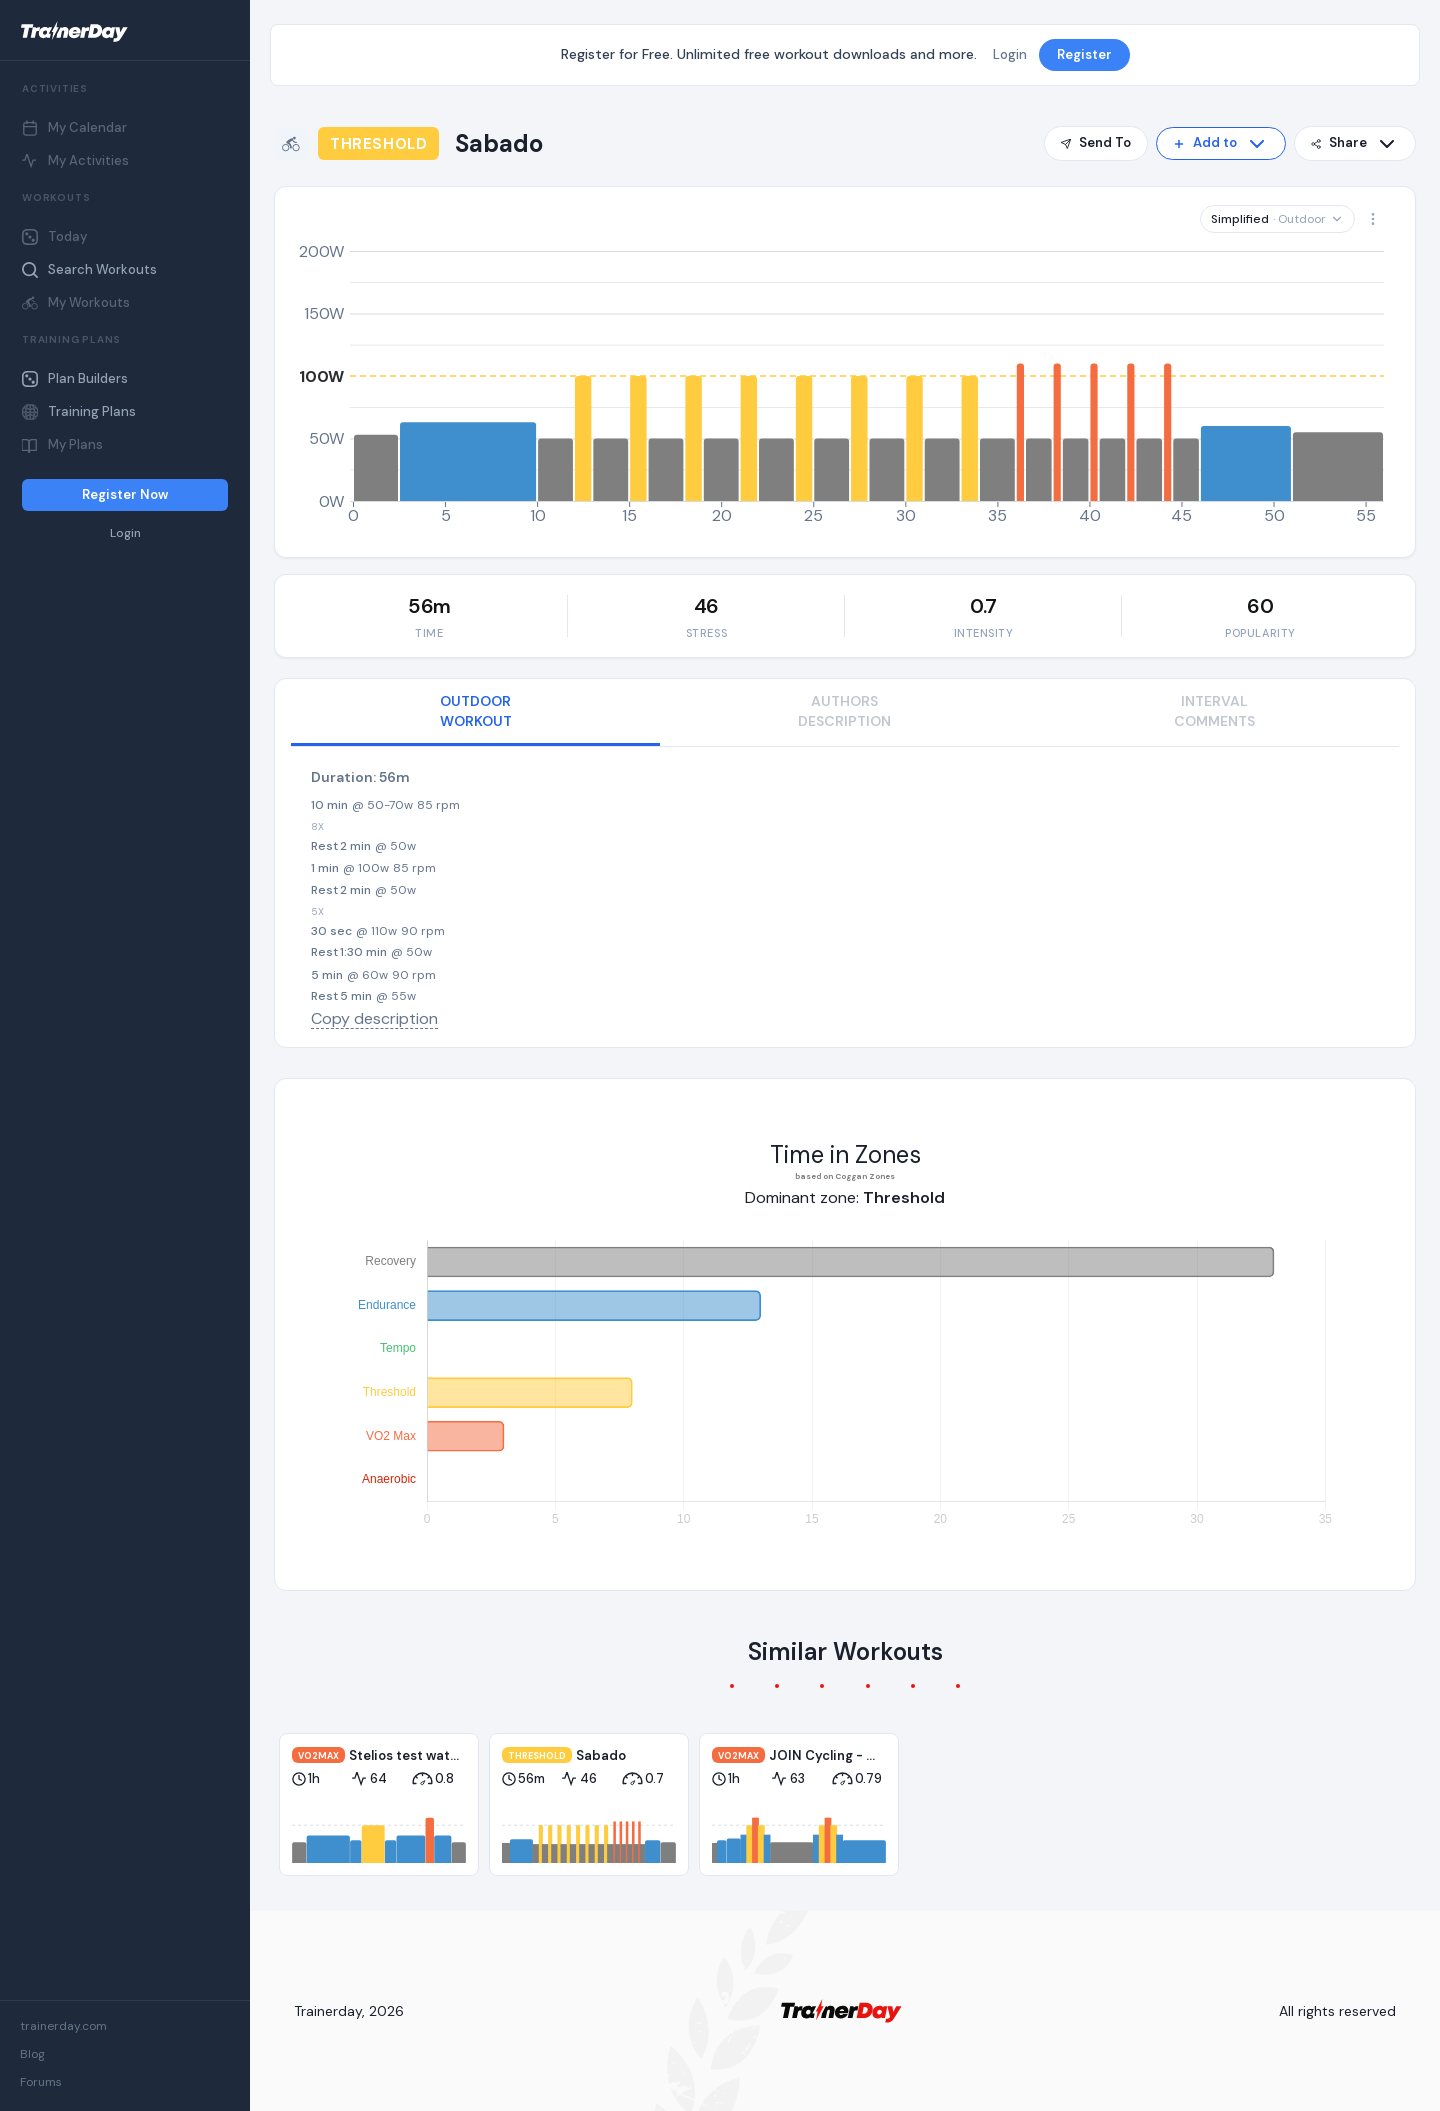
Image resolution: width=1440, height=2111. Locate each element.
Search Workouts (89, 269)
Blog (32, 2054)
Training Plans (79, 411)
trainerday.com (63, 2026)
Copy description (374, 1018)
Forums (41, 2082)
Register (1084, 54)
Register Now (125, 494)
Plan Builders (75, 378)
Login (125, 533)
